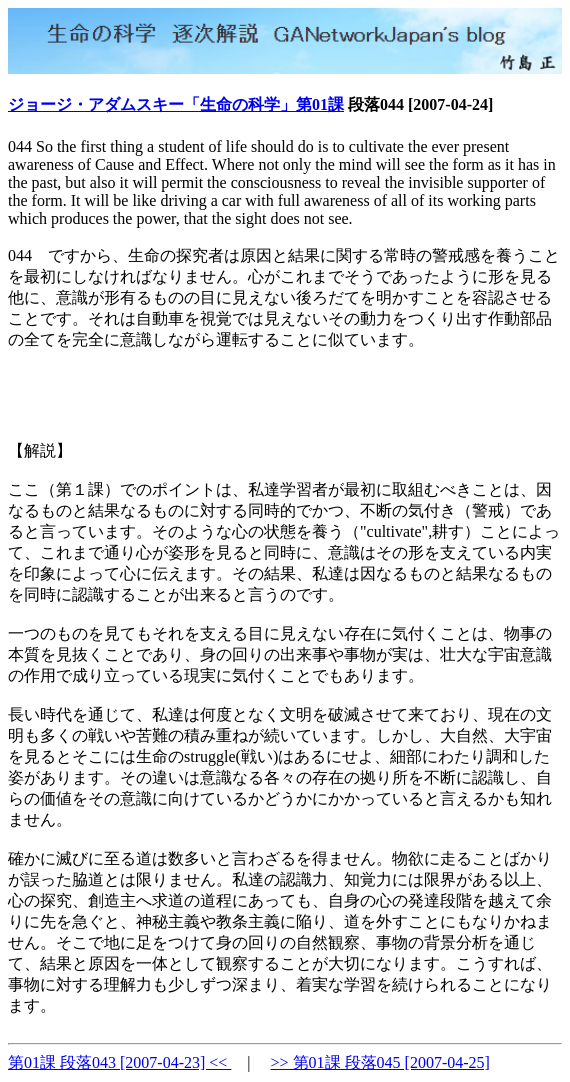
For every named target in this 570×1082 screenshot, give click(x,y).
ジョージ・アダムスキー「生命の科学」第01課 (176, 104)
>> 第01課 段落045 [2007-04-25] (380, 1062)
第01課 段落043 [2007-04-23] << (119, 1062)
